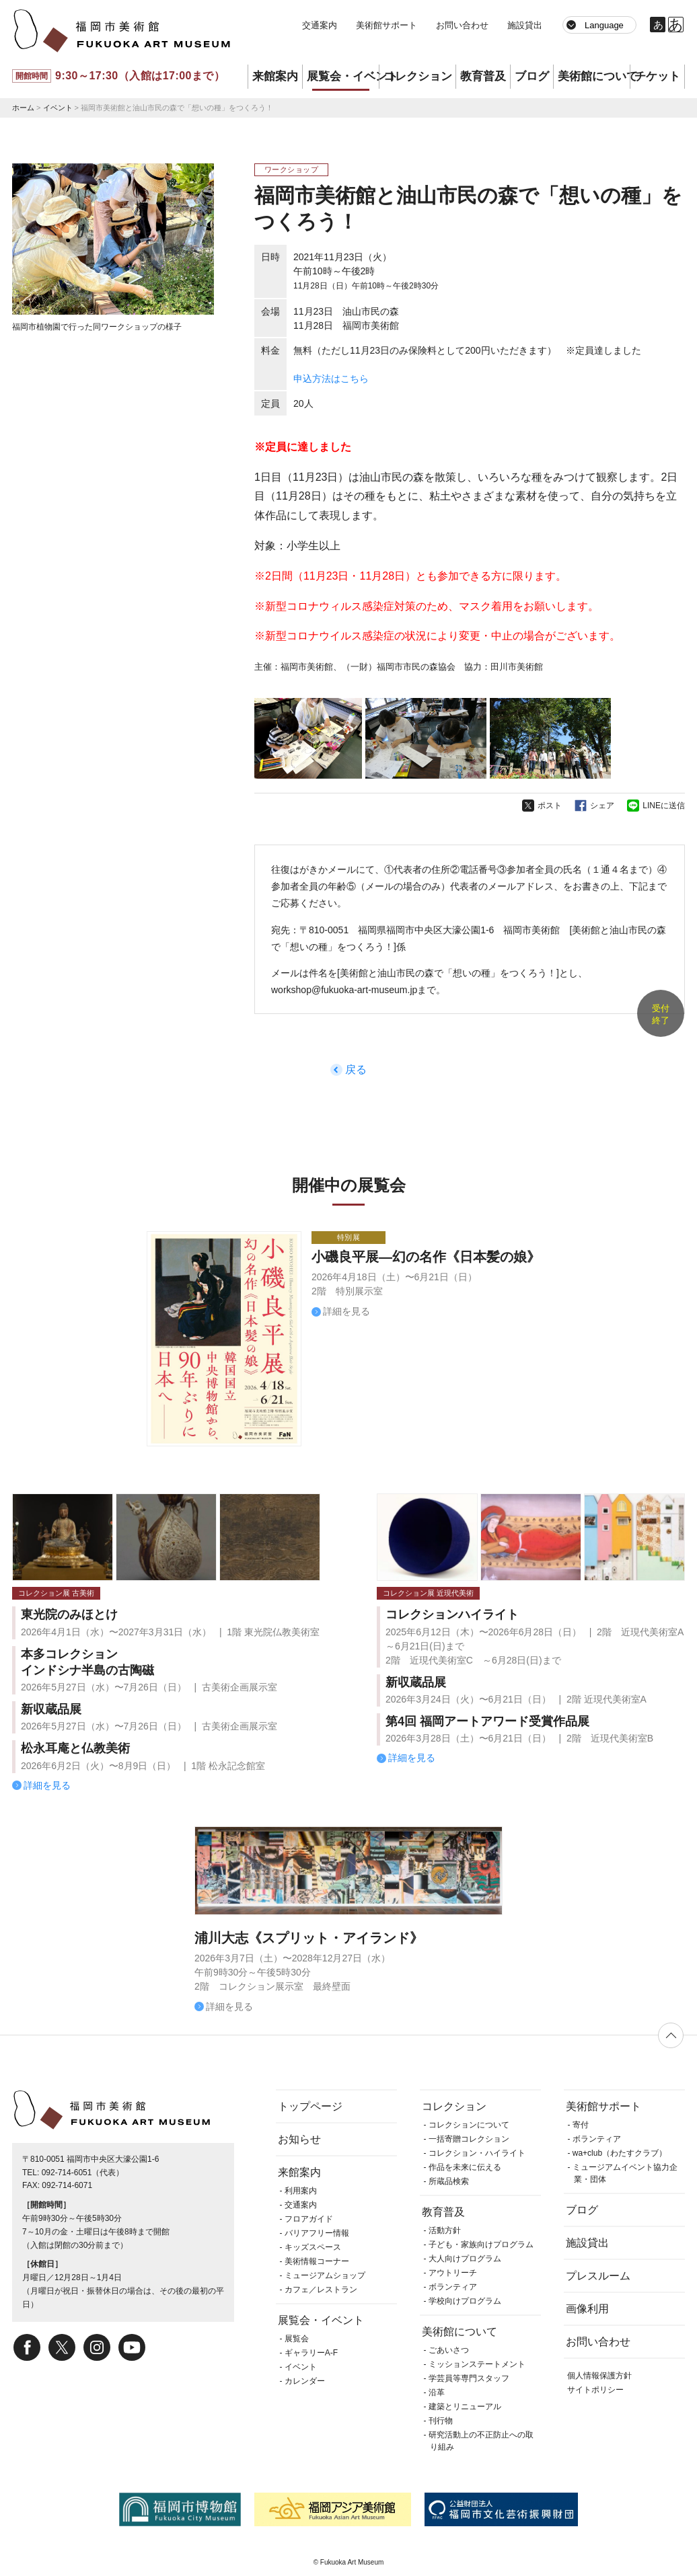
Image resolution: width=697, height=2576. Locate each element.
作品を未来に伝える (465, 2167)
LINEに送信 (664, 805)
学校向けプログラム (465, 2301)
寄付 (581, 2125)
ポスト (550, 805)
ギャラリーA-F (311, 2352)
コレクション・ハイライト (477, 2153)
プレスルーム (598, 2275)
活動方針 (445, 2230)
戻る (356, 1069)
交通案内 (319, 25)
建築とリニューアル (465, 2406)
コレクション (417, 76)
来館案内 (275, 76)
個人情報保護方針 (599, 2375)
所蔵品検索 (449, 2181)
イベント (58, 108)
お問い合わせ (462, 25)
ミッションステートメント (477, 2364)
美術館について (594, 76)
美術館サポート (386, 25)
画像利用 (587, 2308)
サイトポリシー (595, 2389)
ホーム (23, 108)
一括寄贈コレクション (469, 2139)
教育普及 (483, 76)
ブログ (532, 76)
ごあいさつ (449, 2350)
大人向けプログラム (465, 2258)
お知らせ (299, 2139)
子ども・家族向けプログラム (481, 2244)
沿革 (437, 2392)
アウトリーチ (453, 2272)
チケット (657, 76)
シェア (602, 805)
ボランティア (453, 2287)
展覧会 (297, 2338)
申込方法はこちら (331, 378)
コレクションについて (469, 2125)
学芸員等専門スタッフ (469, 2378)
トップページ (310, 2106)
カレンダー (305, 2381)
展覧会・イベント (343, 76)
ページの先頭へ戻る (671, 2035)
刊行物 (441, 2420)
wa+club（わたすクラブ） (620, 2153)
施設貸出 (524, 25)
